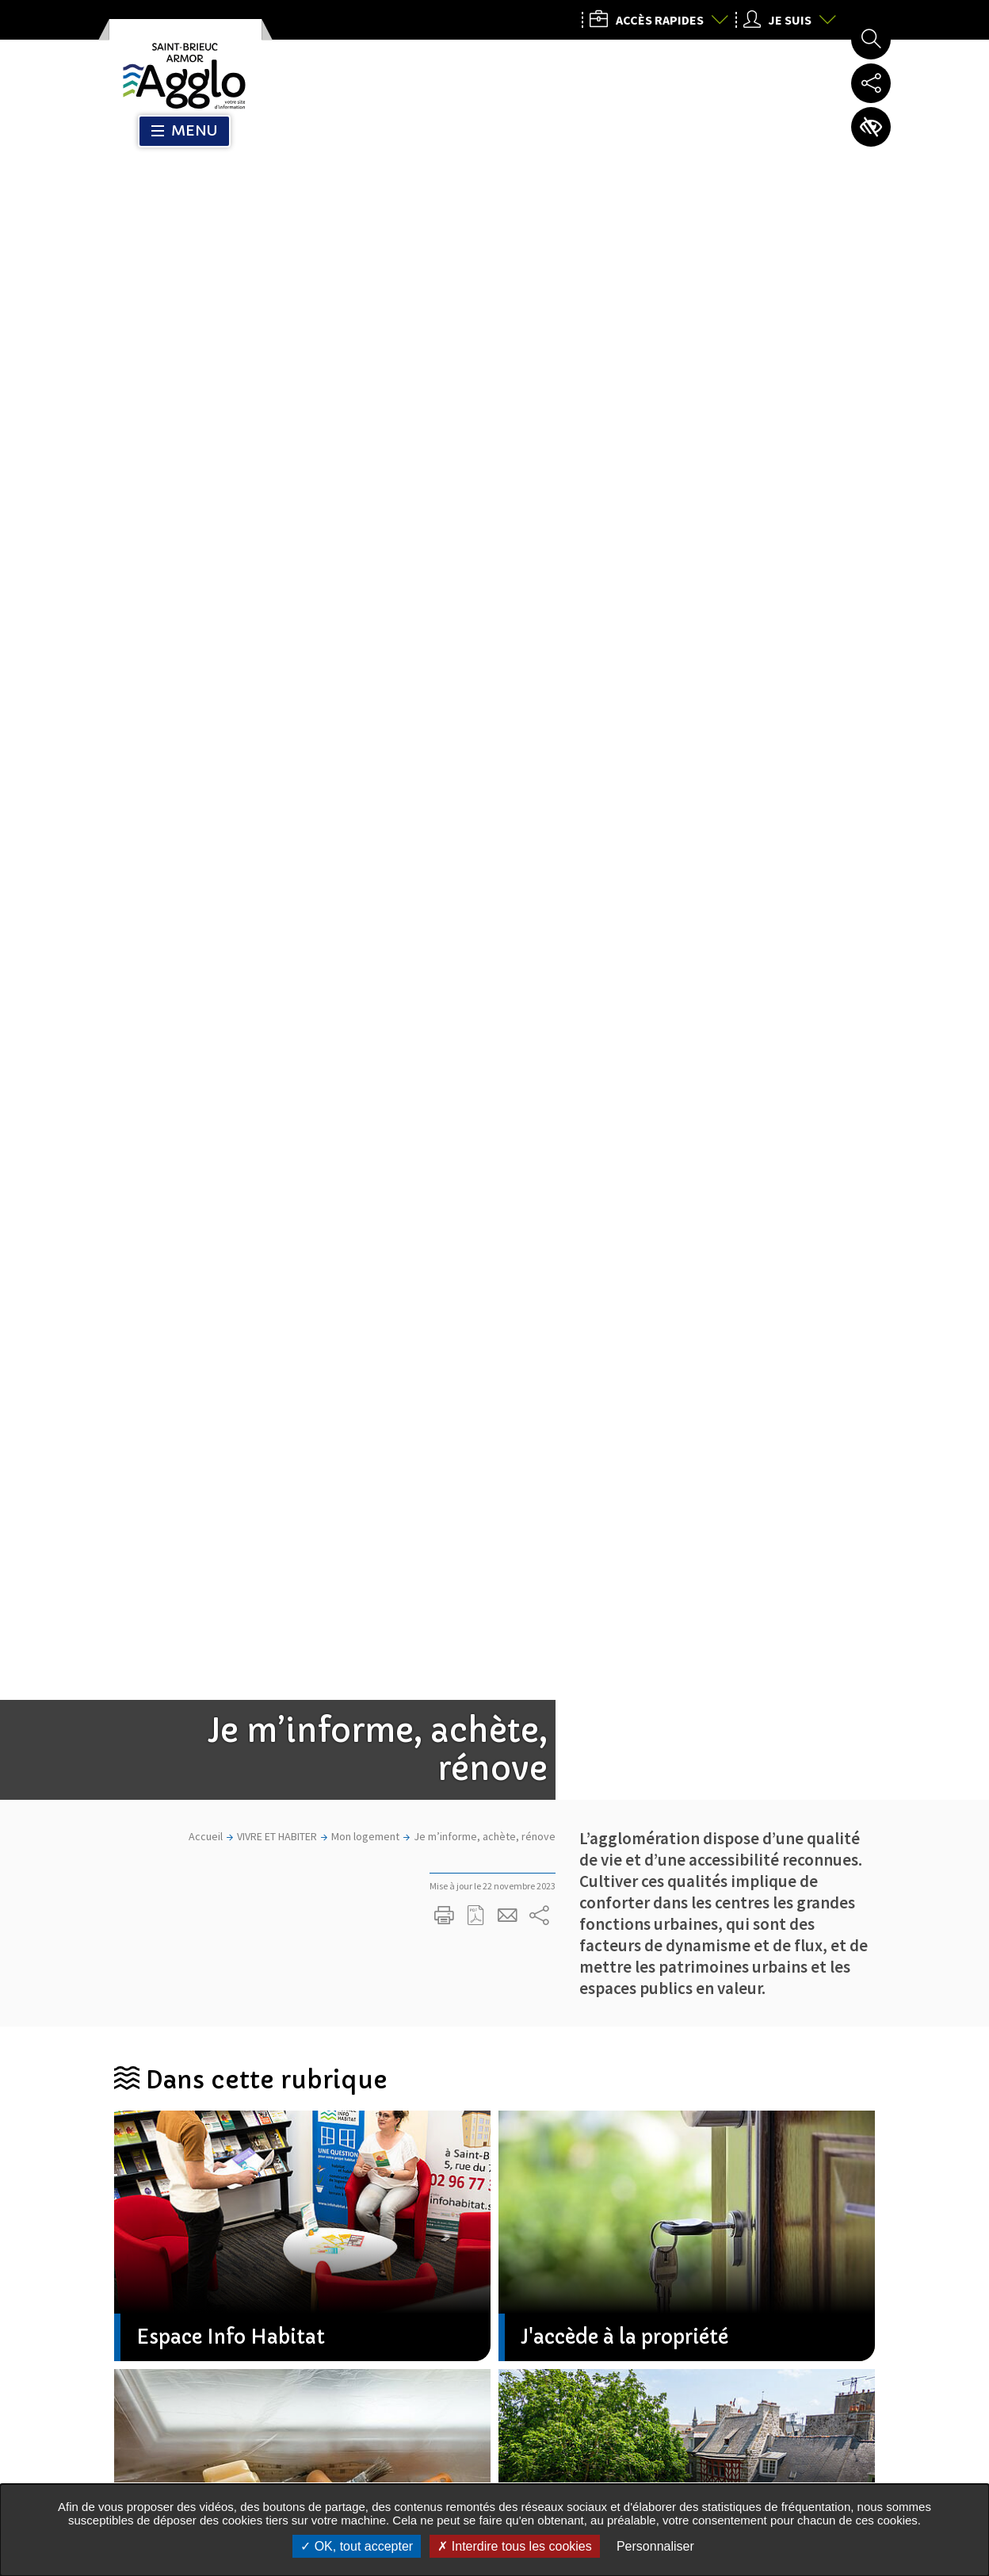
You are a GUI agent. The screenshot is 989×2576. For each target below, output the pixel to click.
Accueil (206, 353)
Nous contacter (722, 2460)
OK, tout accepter (356, 2546)
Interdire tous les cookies (514, 2546)
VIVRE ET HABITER (277, 353)
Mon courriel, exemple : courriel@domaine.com (296, 2118)
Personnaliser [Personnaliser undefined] (655, 2546)
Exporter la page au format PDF (476, 433)
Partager (472, 1859)
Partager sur (540, 433)
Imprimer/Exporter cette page (444, 433)
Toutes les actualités (481, 1910)
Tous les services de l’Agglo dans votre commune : (233, 2425)
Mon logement (365, 353)
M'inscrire (495, 2117)
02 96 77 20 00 (714, 2340)
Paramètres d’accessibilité (871, 127)
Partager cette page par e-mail (508, 433)
